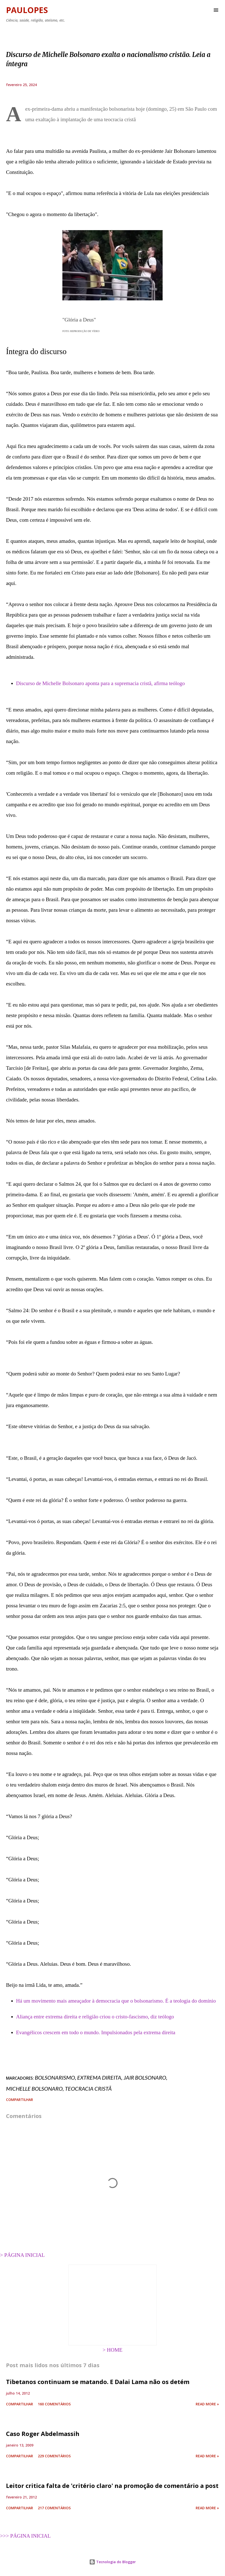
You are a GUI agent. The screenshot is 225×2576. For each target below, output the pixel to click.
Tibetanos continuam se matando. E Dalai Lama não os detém (97, 2381)
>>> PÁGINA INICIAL (25, 2536)
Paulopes (27, 10)
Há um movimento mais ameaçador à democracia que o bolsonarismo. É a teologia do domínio (116, 2001)
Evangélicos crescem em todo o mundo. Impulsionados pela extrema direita (95, 2032)
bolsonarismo (55, 2077)
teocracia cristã (88, 2088)
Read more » (207, 2404)
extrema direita (99, 2077)
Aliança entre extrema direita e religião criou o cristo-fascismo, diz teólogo (95, 2017)
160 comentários (54, 2404)
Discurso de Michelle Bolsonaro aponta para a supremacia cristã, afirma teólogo (100, 683)
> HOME (113, 2350)
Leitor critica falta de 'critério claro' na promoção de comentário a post (112, 2485)
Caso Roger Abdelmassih (42, 2433)
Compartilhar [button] (19, 2099)
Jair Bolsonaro (145, 2077)
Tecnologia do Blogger (112, 2561)
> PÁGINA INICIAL (22, 2255)
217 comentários (54, 2507)
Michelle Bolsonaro (34, 2088)
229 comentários (54, 2456)
